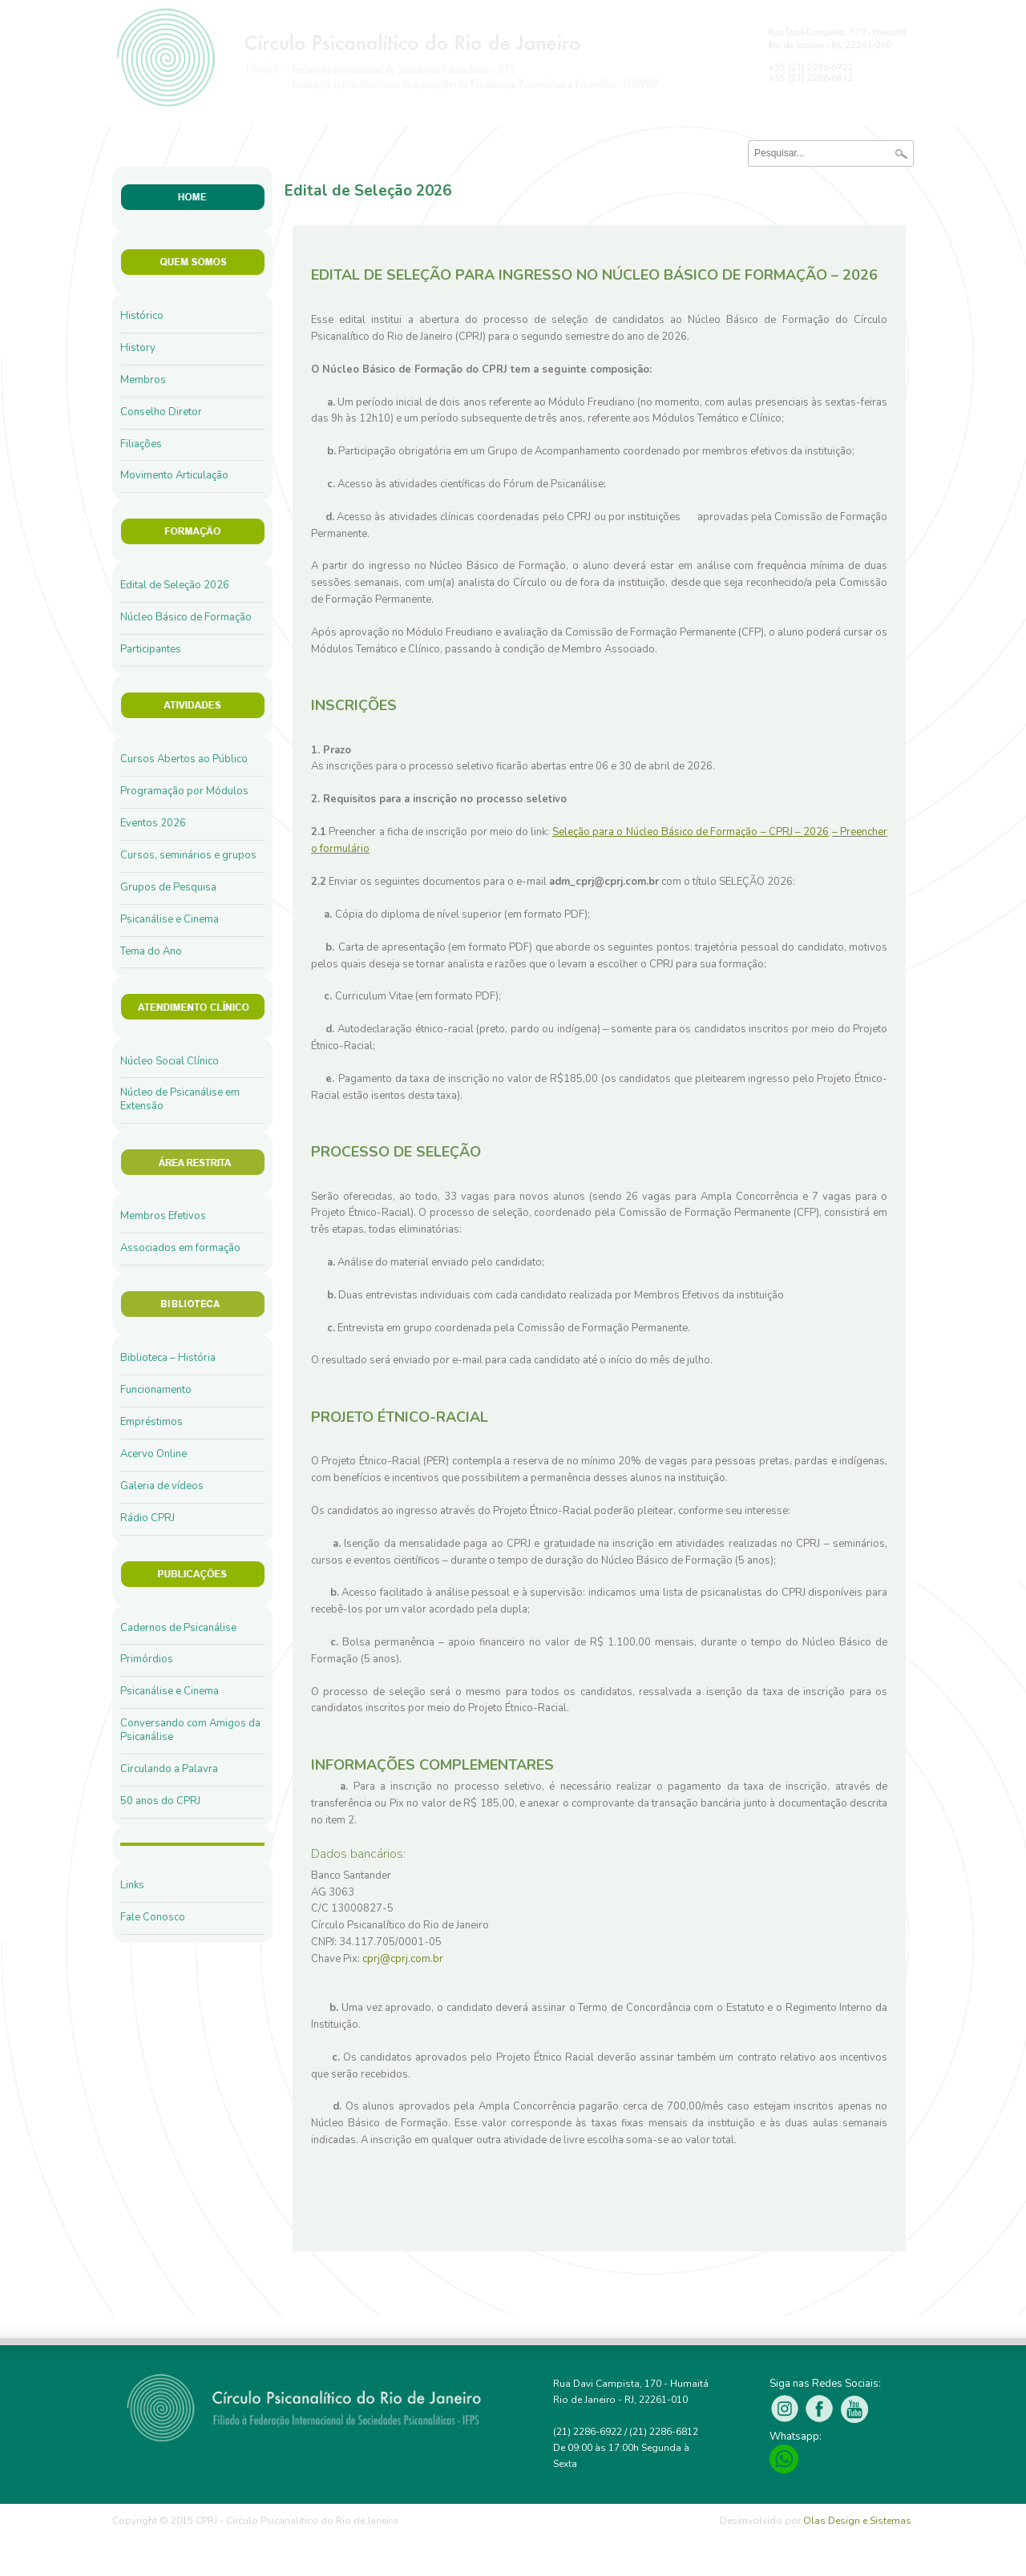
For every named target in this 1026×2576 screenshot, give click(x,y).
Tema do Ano (151, 951)
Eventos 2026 (153, 823)
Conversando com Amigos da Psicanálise (190, 1730)
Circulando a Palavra (169, 1769)
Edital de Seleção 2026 (174, 585)
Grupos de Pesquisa (168, 887)
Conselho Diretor (161, 412)
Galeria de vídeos (162, 1486)
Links (132, 1885)
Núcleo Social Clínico (169, 1061)
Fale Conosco (152, 1917)
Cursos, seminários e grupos (188, 855)
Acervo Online (153, 1454)
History (138, 348)
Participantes (150, 649)
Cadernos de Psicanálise (178, 1628)
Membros (143, 380)
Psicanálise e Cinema (169, 919)
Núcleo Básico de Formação (186, 617)
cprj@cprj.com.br (402, 1959)
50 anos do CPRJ (160, 1801)
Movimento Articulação (174, 475)
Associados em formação (180, 1248)
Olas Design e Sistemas (857, 2520)
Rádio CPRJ (147, 1518)
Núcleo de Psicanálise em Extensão (180, 1099)
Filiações (141, 444)
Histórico (142, 316)
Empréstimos (151, 1422)
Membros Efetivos (163, 1216)
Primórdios (146, 1659)
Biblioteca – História (168, 1358)
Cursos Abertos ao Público (184, 759)
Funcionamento (156, 1390)
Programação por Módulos (184, 791)
